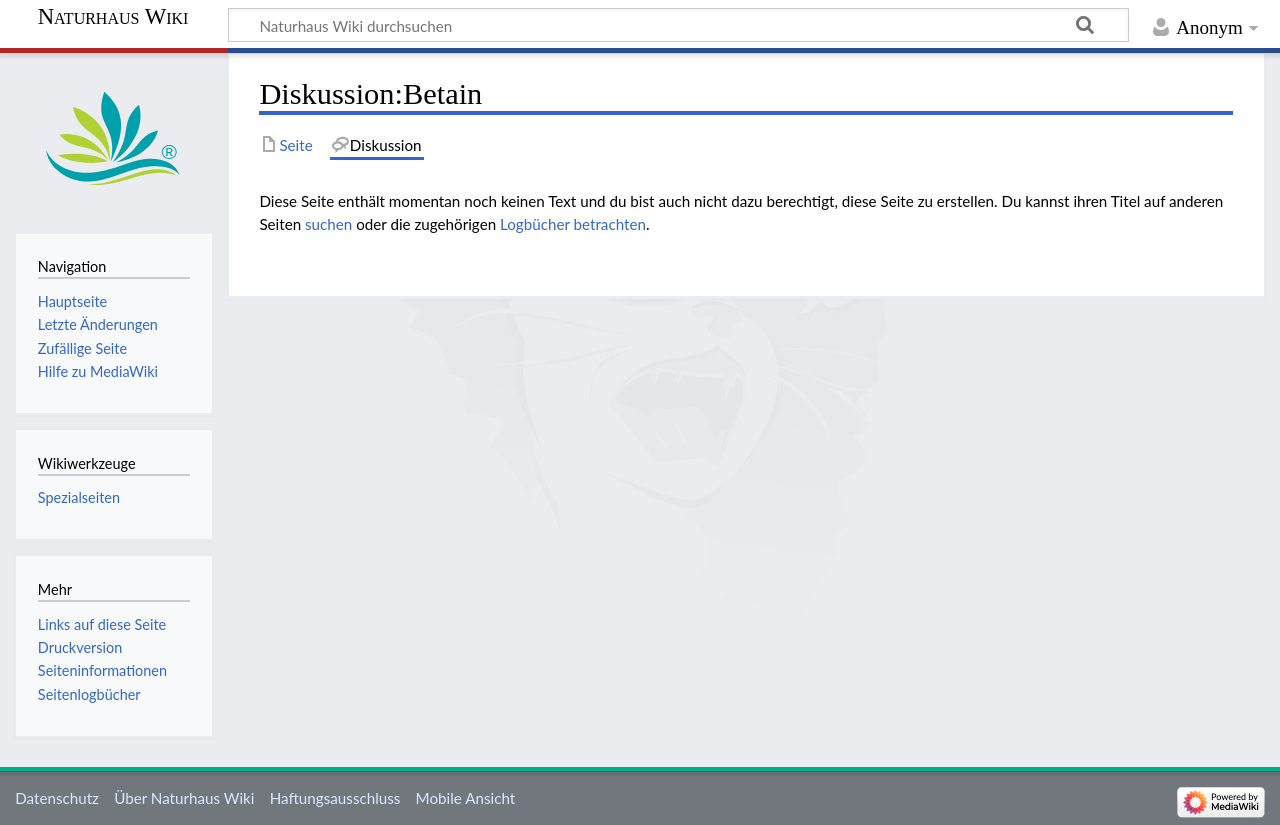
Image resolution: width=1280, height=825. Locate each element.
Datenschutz (57, 798)
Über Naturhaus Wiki (184, 798)
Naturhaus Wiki (113, 17)
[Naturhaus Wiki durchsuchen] (678, 25)
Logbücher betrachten (573, 224)
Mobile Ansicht (466, 798)
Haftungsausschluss (335, 798)
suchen (328, 224)
